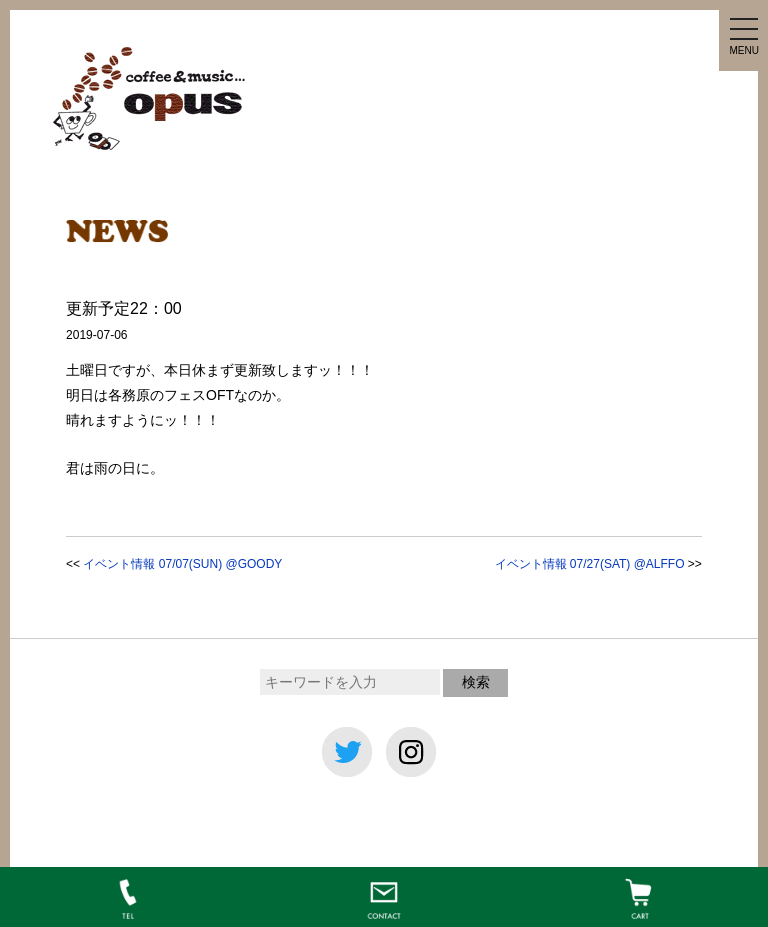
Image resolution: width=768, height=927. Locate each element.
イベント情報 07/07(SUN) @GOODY (182, 564)
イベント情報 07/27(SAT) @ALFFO (590, 564)
